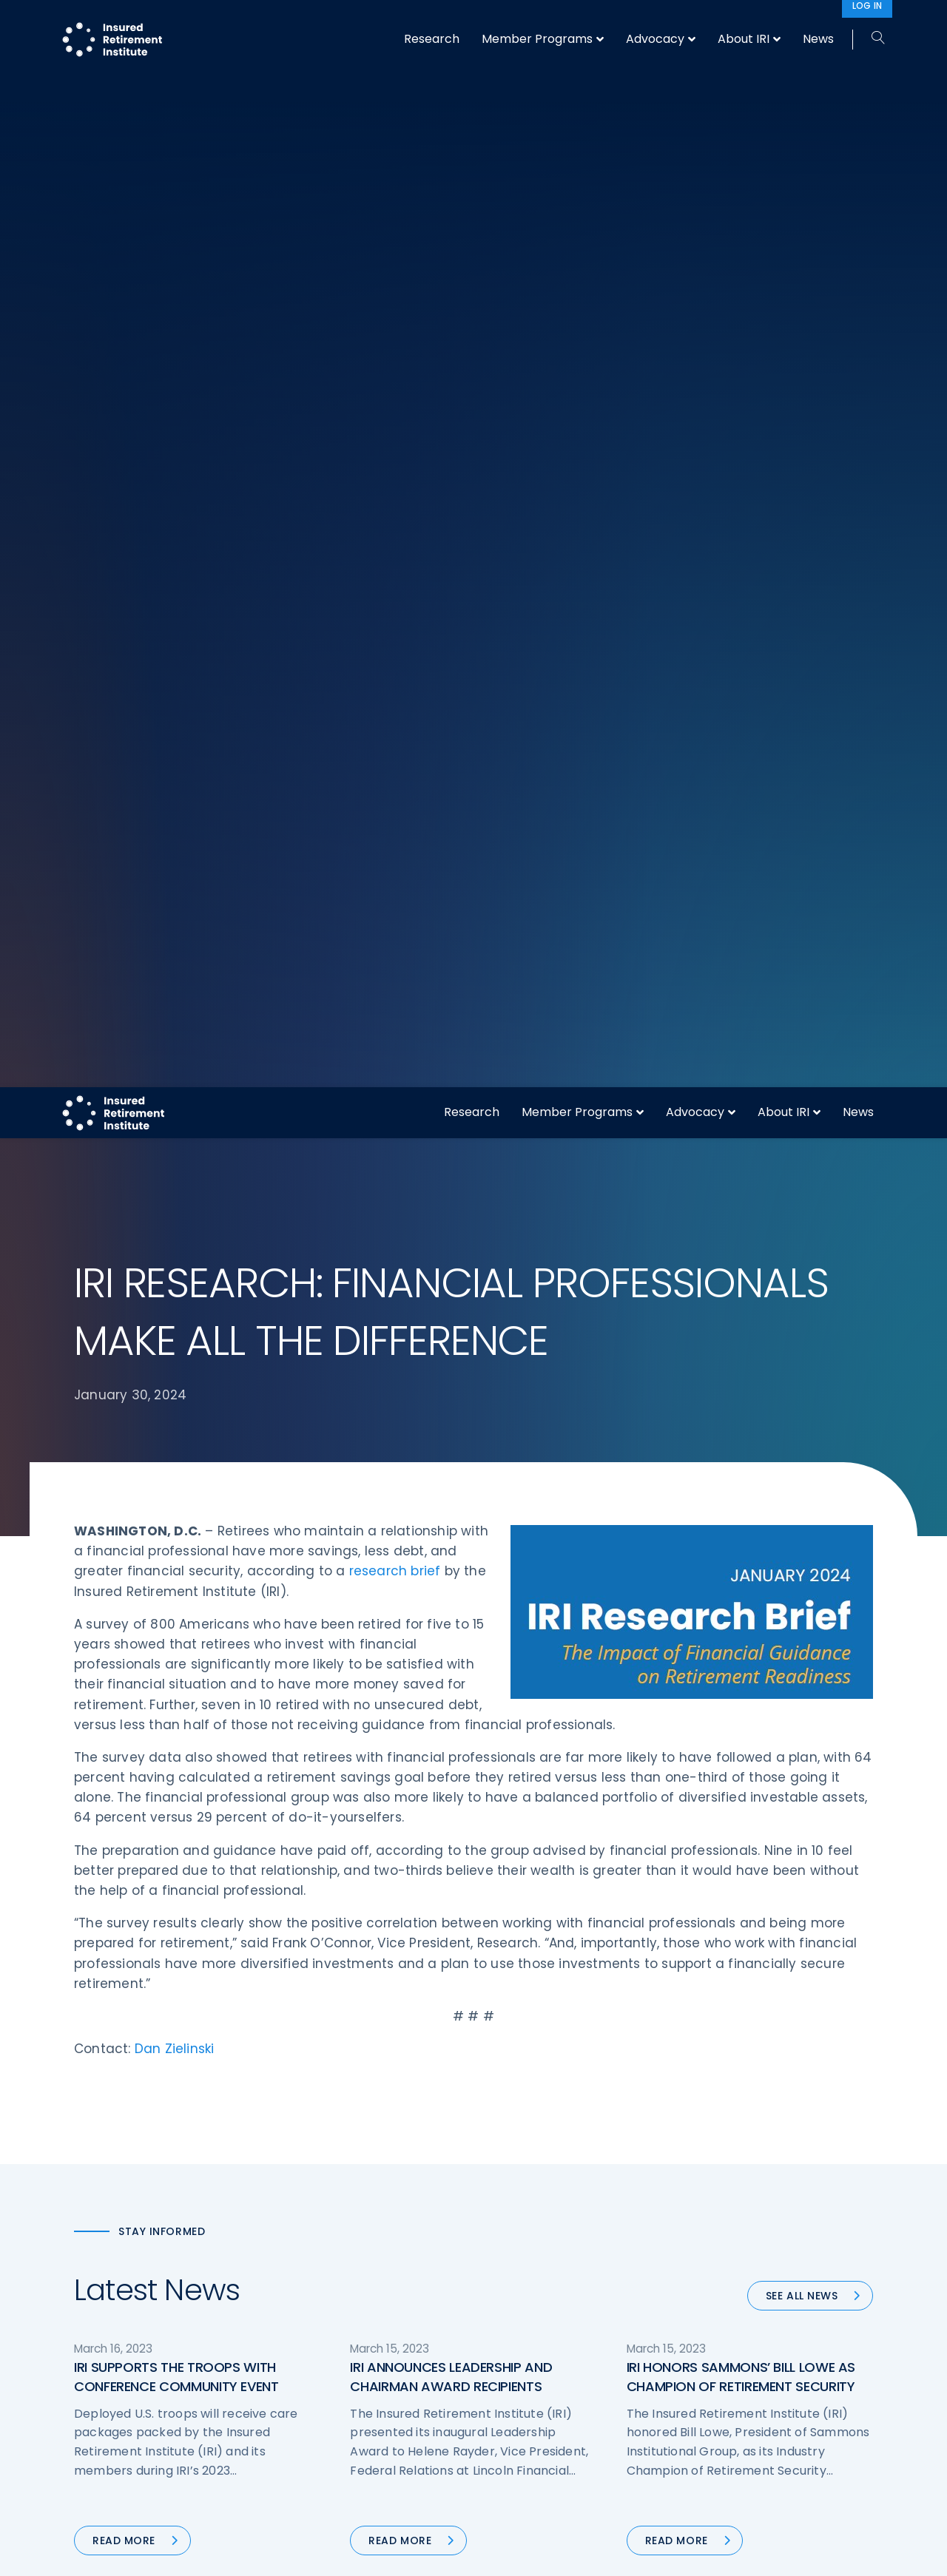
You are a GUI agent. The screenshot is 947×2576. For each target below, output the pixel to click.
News (858, 24)
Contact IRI (723, 2266)
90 (606, 1541)
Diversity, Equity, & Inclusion (351, 2266)
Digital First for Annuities (550, 2238)
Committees (521, 2321)
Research (471, 24)
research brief (395, 462)
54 (449, 1541)
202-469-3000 (193, 2357)
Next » (651, 1541)
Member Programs (577, 24)
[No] (928, 2553)
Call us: (93, 2357)
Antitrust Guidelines (745, 2377)
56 (512, 1541)
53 (414, 1541)
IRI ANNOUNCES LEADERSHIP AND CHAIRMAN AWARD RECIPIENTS (451, 1267)
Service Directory (532, 2377)
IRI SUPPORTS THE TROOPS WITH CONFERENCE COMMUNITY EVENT (176, 1267)
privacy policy (496, 2552)
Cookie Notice (731, 2349)
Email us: (97, 2382)
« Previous (308, 1541)
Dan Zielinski (175, 940)
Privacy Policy (730, 2321)
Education (307, 2349)
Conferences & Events (339, 2294)
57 (546, 1541)
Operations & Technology (347, 2238)
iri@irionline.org (199, 2382)
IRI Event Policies (736, 2294)
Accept (634, 2552)
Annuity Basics (525, 2266)
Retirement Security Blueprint (564, 2294)
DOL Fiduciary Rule (535, 2211)
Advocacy (695, 24)
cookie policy (574, 2552)
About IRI (783, 24)
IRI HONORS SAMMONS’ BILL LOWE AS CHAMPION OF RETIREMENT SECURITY (741, 1267)
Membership (520, 2349)
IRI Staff (715, 2238)
